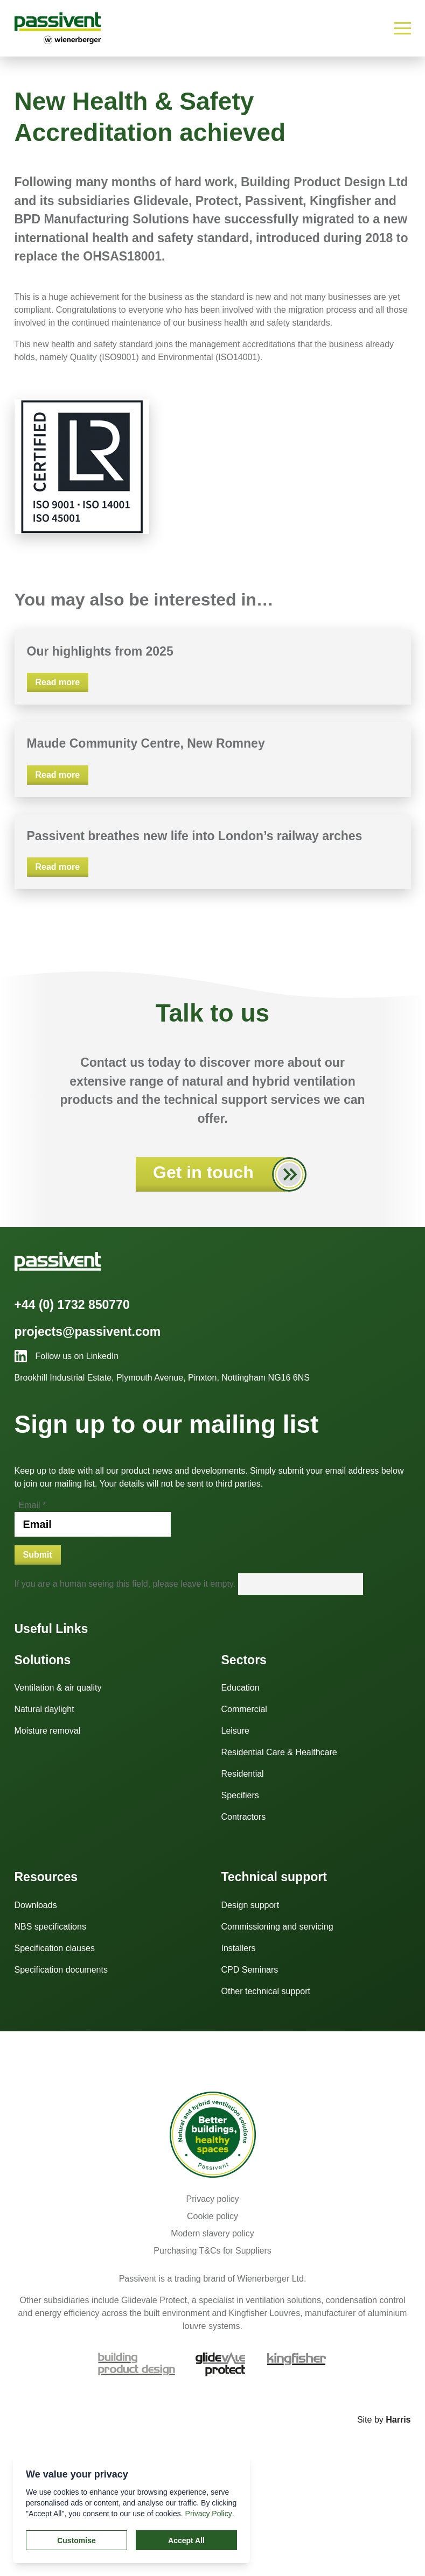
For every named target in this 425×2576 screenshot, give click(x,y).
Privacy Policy (208, 2513)
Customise (76, 2540)
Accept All (186, 2540)
